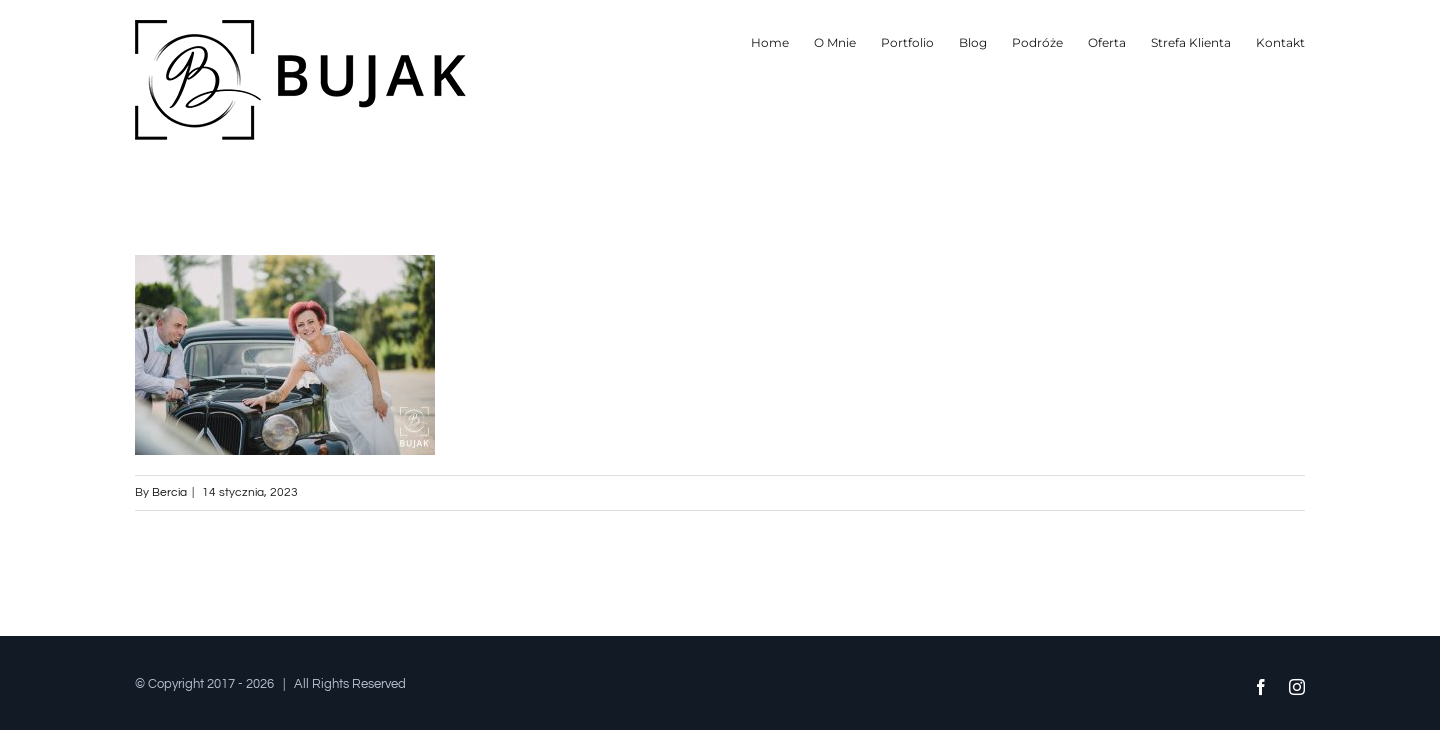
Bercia (169, 492)
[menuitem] (782, 42)
